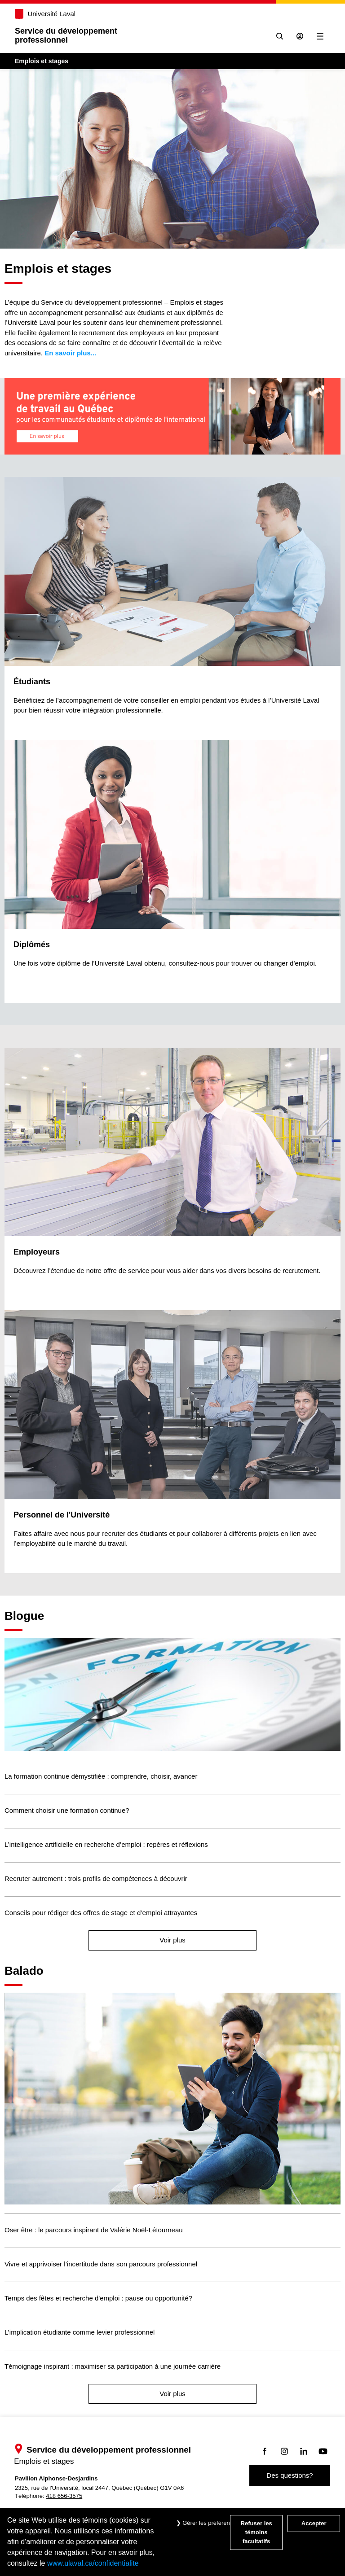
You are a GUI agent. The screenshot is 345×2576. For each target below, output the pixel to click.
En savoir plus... (70, 353)
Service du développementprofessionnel (66, 35)
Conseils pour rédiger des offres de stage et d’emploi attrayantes (100, 1912)
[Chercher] (279, 36)
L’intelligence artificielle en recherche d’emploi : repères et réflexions (106, 1844)
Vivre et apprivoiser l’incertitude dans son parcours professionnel (100, 2264)
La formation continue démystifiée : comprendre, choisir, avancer (100, 1776)
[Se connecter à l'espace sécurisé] (299, 36)
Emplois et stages (42, 61)
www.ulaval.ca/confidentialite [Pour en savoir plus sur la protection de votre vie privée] (93, 2563)
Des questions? (289, 2475)
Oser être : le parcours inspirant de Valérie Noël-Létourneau (93, 2230)
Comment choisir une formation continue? (66, 1810)
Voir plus (172, 1940)
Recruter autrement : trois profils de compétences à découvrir (95, 1878)
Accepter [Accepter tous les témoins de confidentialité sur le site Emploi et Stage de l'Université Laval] (314, 2523)
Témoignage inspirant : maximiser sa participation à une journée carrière (112, 2366)
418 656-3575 (64, 2496)
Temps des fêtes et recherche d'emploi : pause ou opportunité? (98, 2298)
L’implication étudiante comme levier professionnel (79, 2332)
